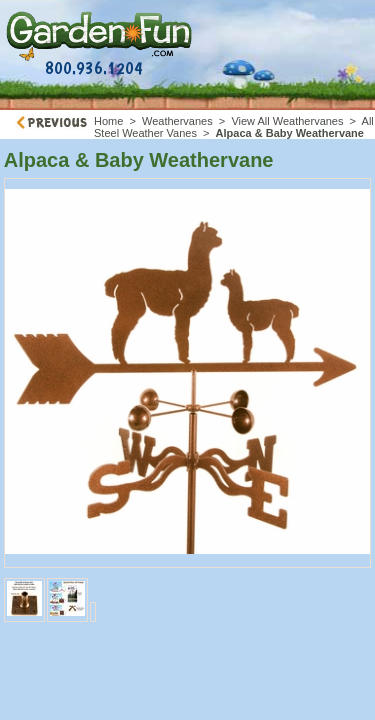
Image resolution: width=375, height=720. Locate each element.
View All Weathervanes (287, 121)
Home (108, 121)
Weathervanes (177, 121)
